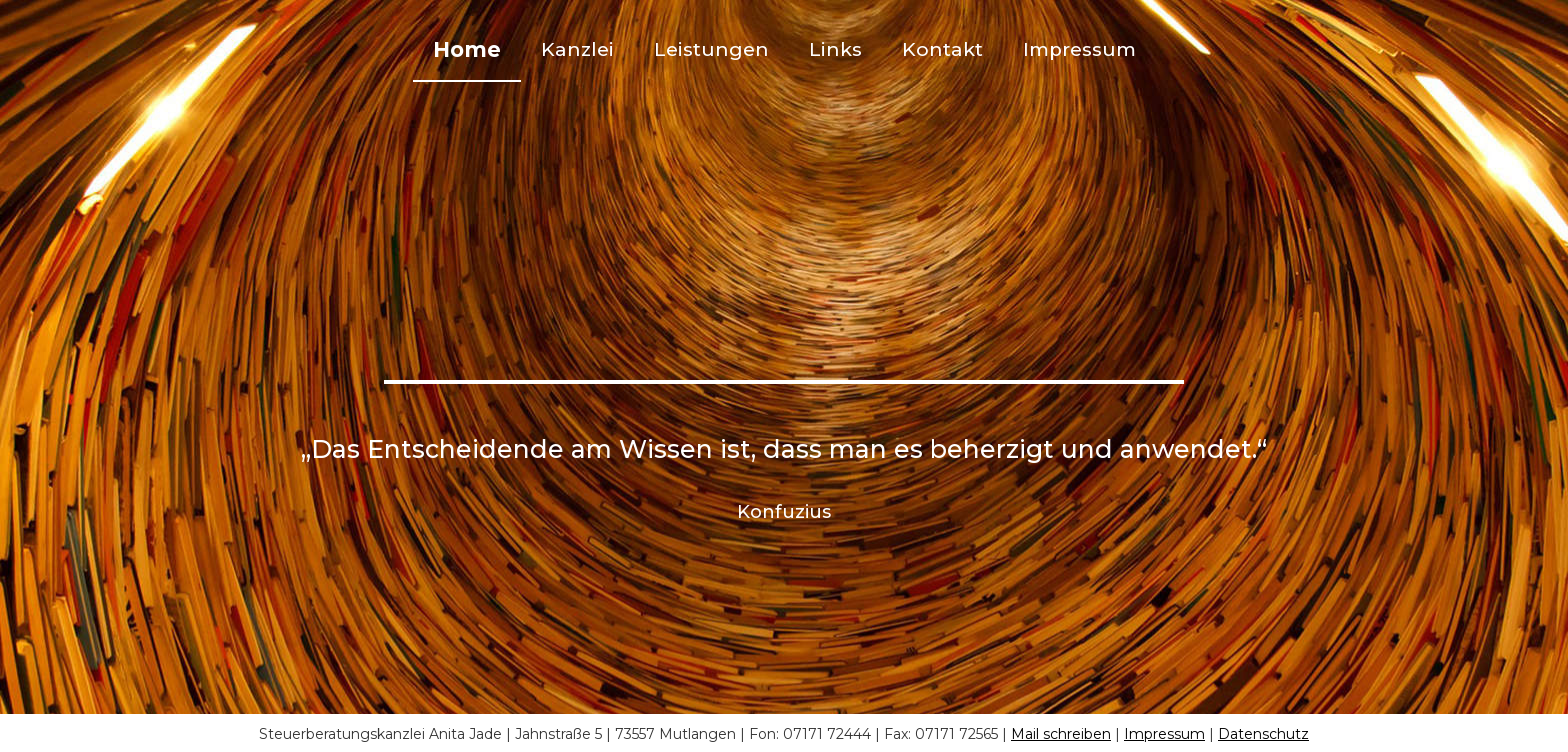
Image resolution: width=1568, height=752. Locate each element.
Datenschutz (1263, 734)
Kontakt (942, 49)
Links (835, 49)
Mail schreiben (1061, 734)
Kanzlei (577, 49)
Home (467, 49)
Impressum (1079, 49)
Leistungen (711, 49)
